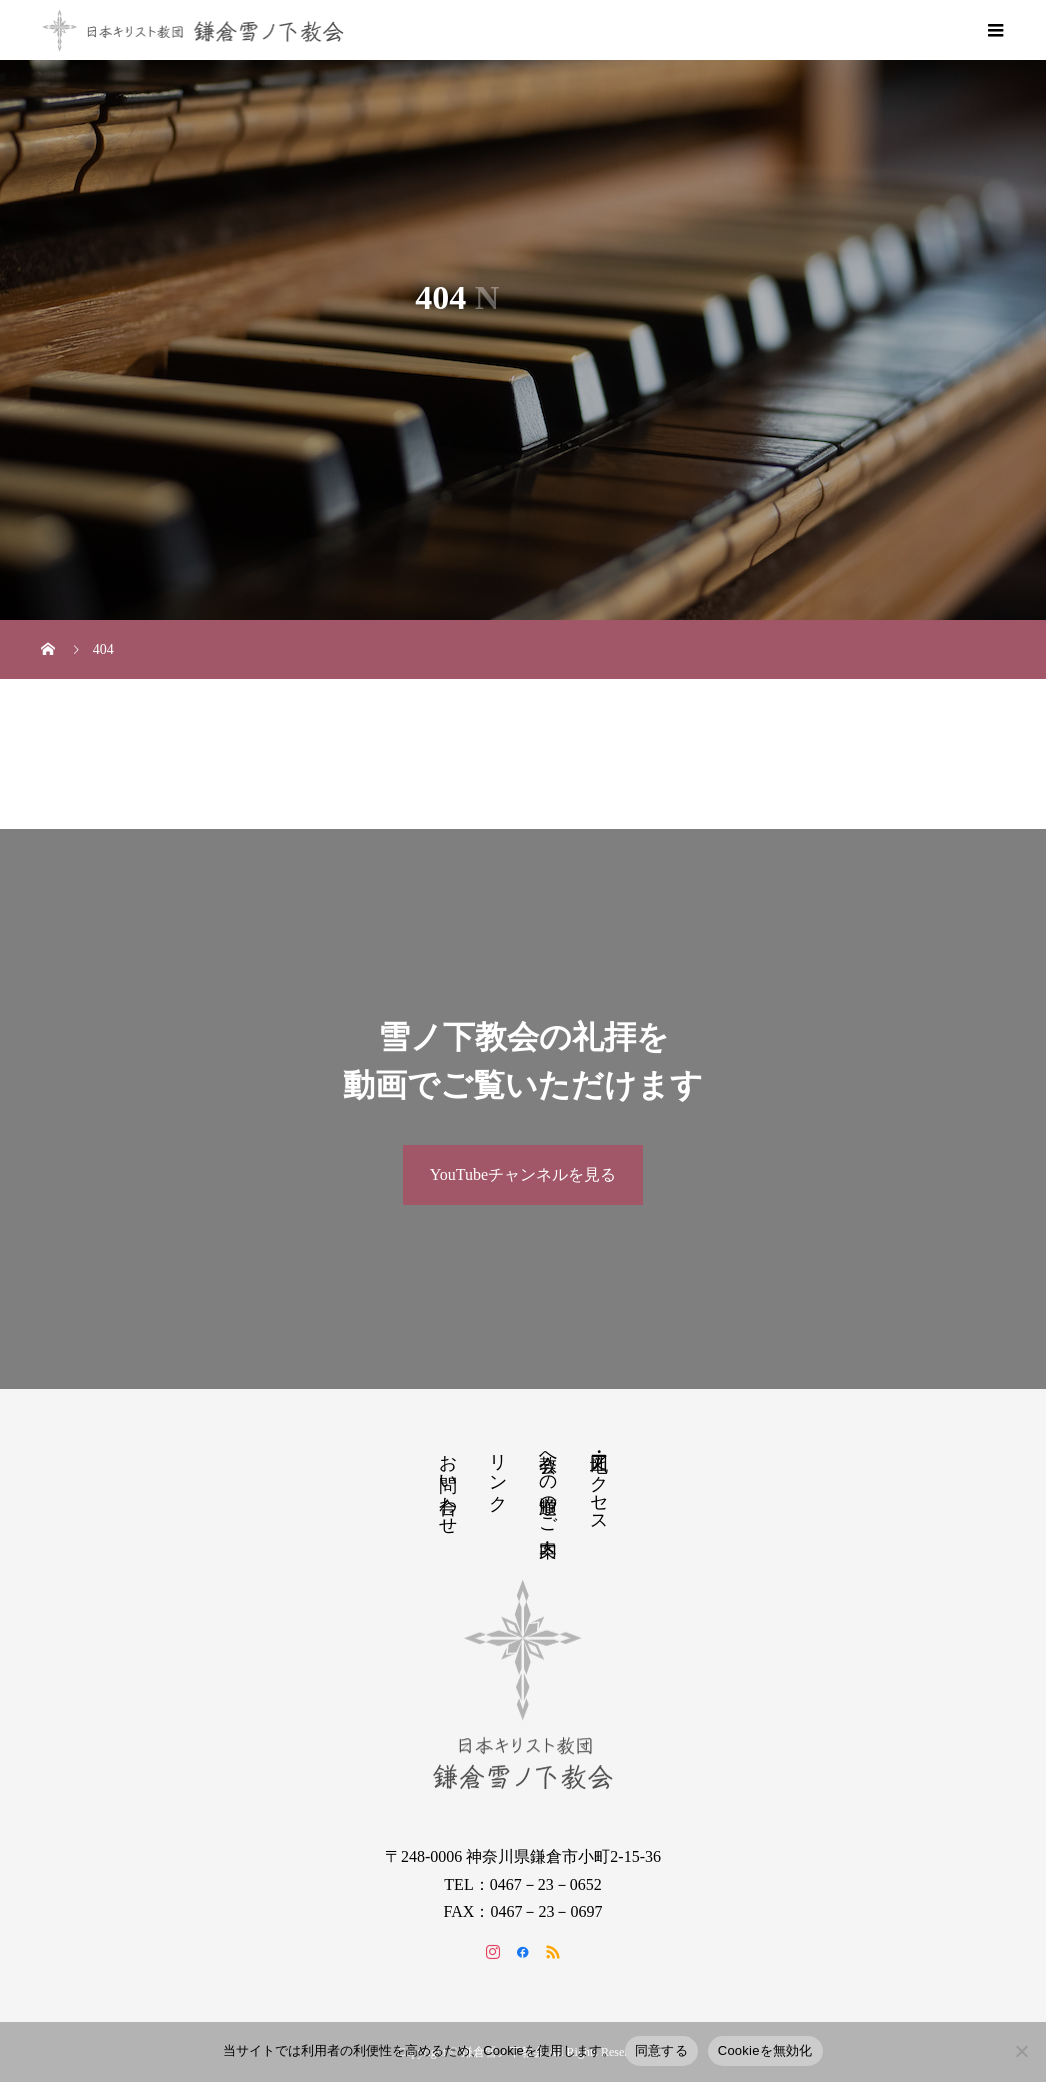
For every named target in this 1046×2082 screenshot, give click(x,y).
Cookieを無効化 (765, 2050)
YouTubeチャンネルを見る (523, 1174)
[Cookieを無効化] (1021, 2051)
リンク (498, 1472)
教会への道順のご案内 (548, 1484)
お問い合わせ (448, 1484)
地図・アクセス (599, 1483)
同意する (661, 2050)
